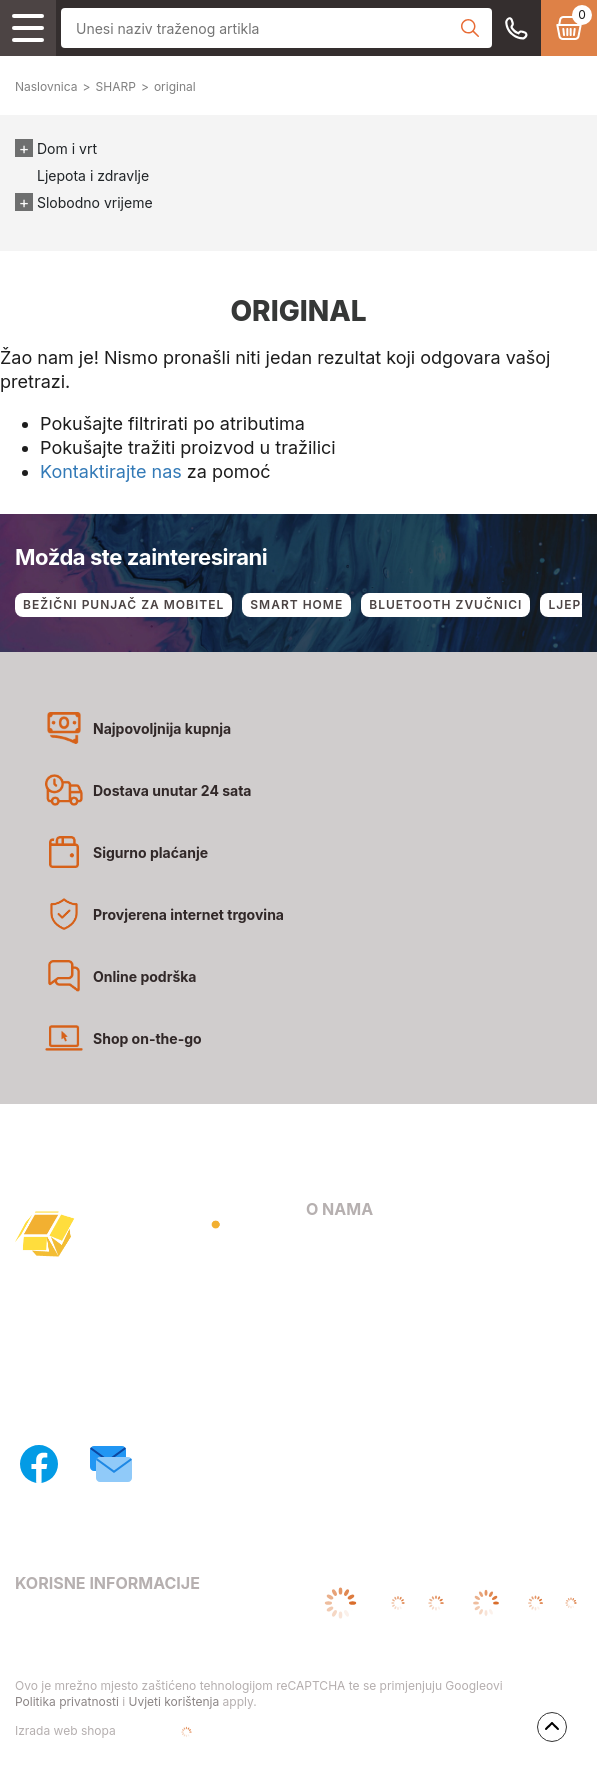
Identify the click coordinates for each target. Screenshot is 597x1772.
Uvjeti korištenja (173, 1701)
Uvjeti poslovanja (73, 1622)
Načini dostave (356, 1334)
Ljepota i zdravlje (93, 175)
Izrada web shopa (129, 1732)
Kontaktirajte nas (111, 471)
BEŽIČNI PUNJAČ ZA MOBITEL (123, 604)
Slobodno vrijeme (95, 202)
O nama (332, 1249)
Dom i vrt (67, 148)
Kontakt (332, 1277)
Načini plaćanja (358, 1306)
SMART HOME (296, 604)
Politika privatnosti (67, 1701)
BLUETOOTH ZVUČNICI (445, 604)
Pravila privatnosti (77, 1650)
